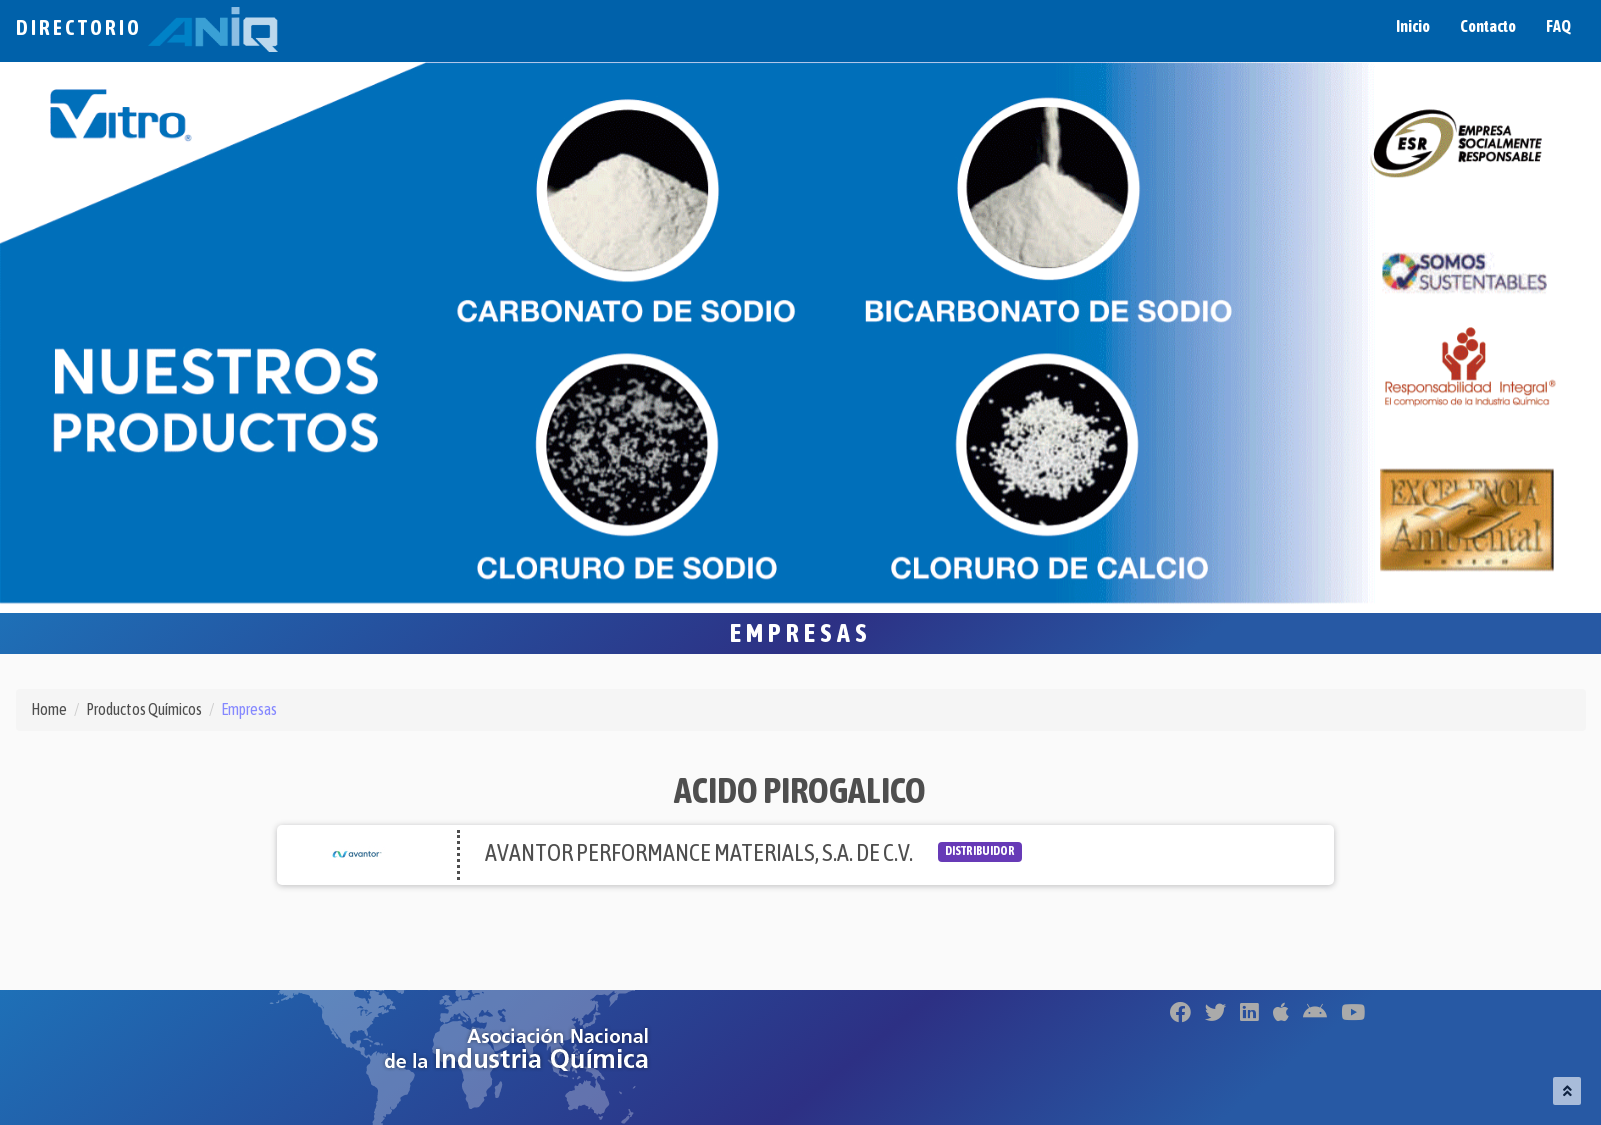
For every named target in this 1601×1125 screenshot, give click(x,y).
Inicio (1413, 26)
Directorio (147, 27)
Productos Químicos (144, 709)
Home (49, 709)
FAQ (1558, 26)
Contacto (1488, 26)
